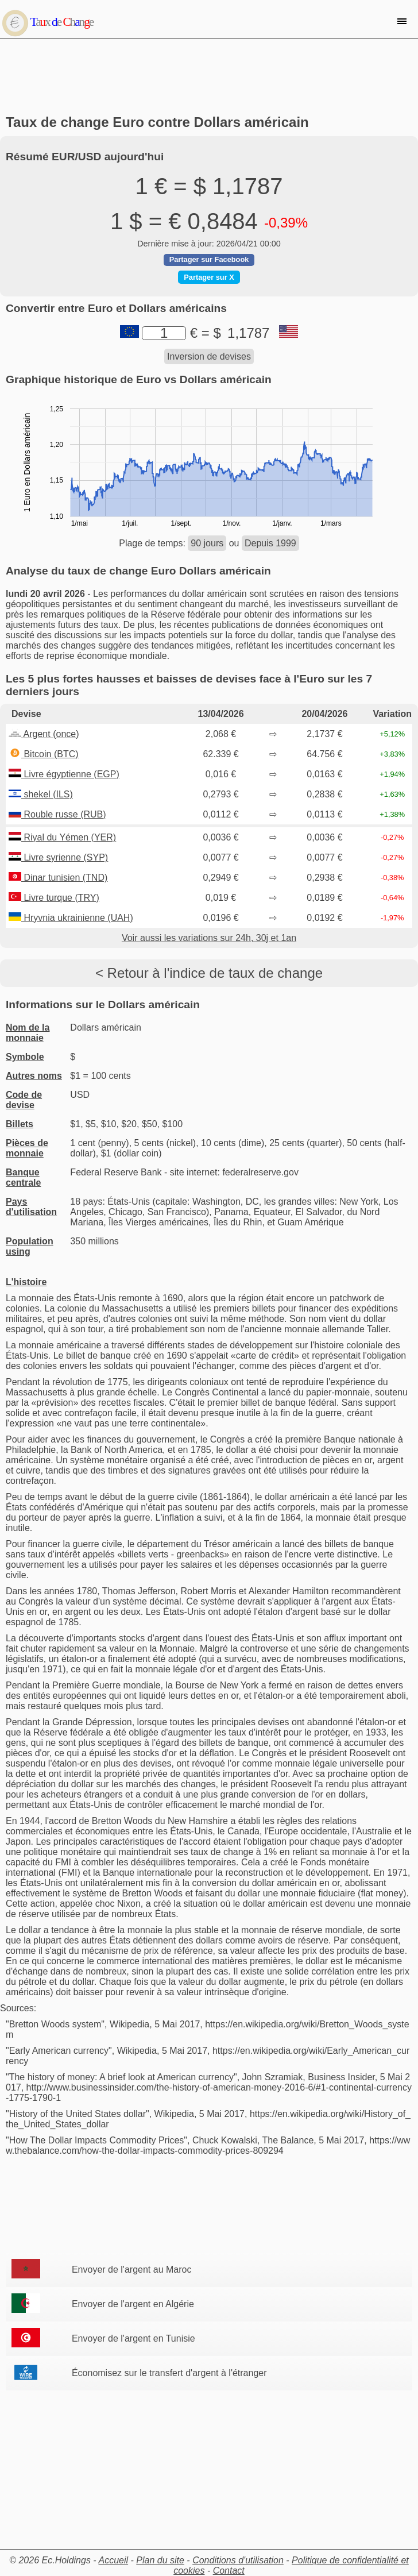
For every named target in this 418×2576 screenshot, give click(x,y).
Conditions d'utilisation (238, 2560)
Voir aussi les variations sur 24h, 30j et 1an (209, 938)
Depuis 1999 (270, 543)
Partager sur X (209, 277)
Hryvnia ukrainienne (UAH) (71, 918)
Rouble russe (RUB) (57, 814)
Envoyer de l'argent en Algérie (133, 2304)
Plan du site (160, 2560)
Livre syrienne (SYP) (58, 857)
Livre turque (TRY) (54, 898)
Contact (229, 2570)
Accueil (114, 2560)
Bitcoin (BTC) (44, 754)
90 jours (207, 543)
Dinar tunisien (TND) (58, 877)
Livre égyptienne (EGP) (64, 774)
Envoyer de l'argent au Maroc (132, 2269)
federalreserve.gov (260, 1172)
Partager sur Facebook (209, 259)
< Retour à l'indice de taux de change (209, 973)
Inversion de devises (209, 356)
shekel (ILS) (41, 794)
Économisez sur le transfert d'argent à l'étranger (169, 2373)
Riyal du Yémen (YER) (62, 837)
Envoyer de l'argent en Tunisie (133, 2338)
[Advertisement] (209, 77)
